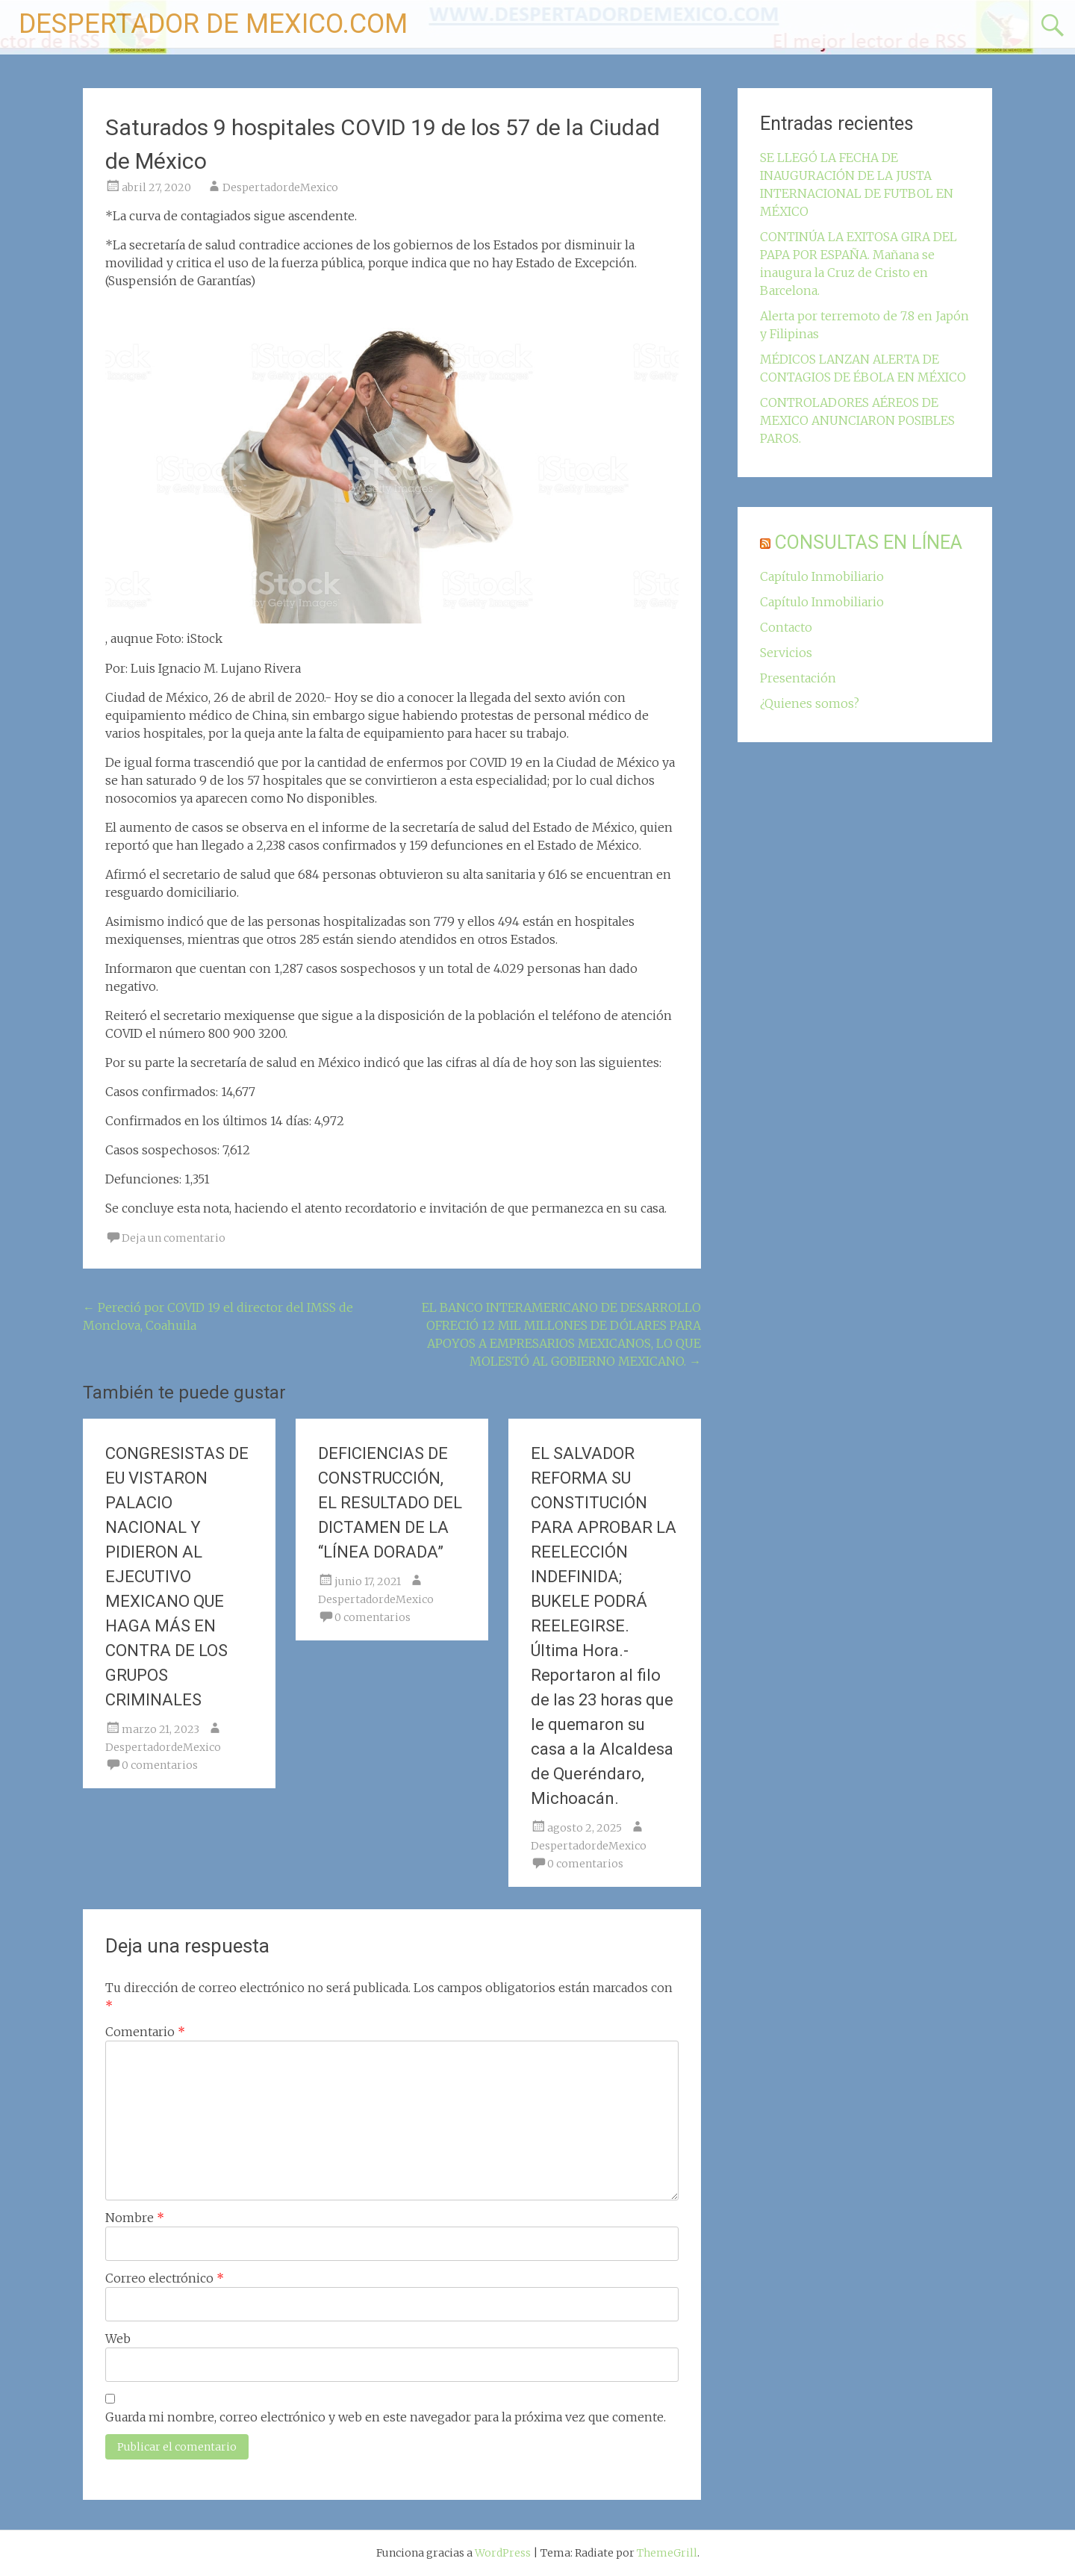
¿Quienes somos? (809, 703)
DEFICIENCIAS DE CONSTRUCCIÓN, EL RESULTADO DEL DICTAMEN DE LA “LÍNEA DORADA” (390, 1502)
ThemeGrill (667, 2553)
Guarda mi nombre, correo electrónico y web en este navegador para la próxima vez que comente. (385, 2416)
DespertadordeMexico (280, 187)
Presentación (798, 678)
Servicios (786, 652)
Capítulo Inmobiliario (822, 576)
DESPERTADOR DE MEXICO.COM (213, 24)
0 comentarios (160, 1765)
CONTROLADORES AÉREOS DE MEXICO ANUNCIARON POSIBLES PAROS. (857, 420)
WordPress (503, 2553)
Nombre (134, 2217)
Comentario (145, 2031)
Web (118, 2338)
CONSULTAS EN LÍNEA (868, 542)
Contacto (786, 627)
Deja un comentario (173, 1238)
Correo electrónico (164, 2278)
